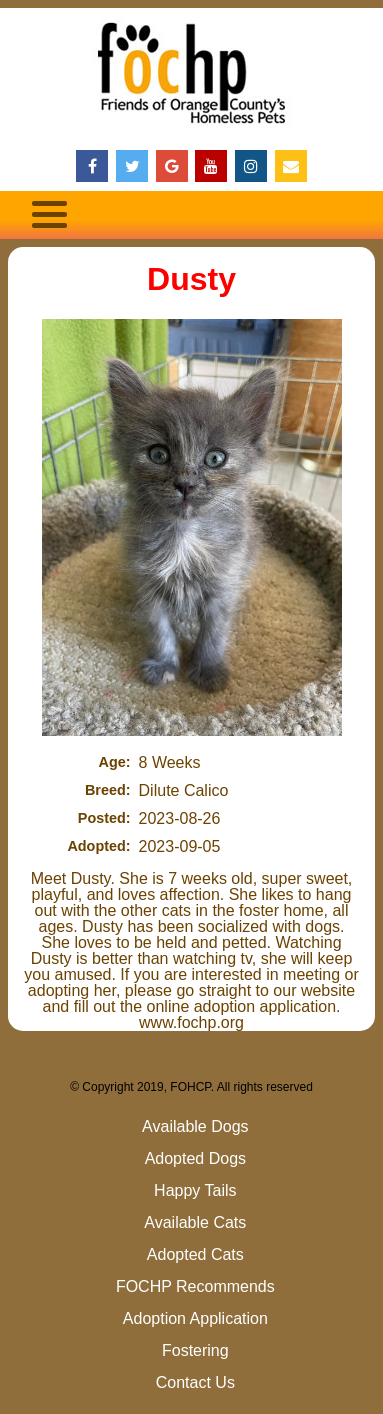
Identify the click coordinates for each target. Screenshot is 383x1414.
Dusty (191, 279)
